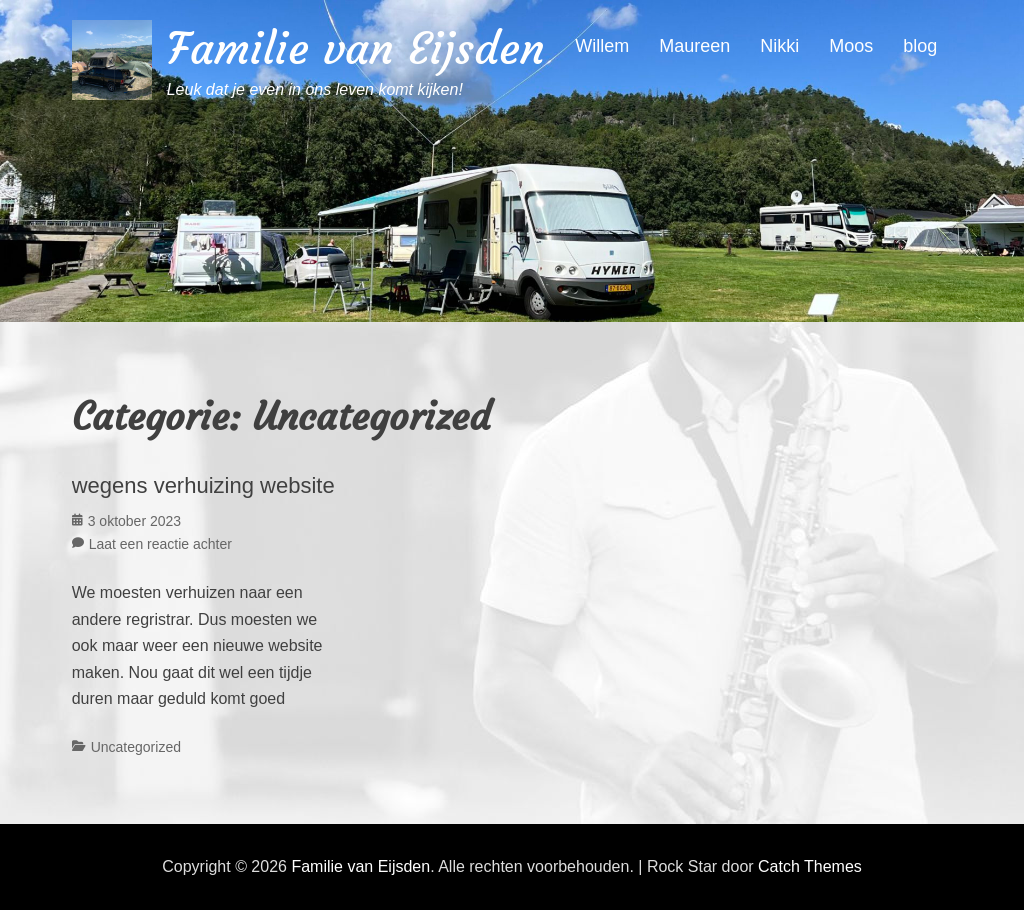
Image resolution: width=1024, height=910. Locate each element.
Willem (602, 46)
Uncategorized (136, 747)
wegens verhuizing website (203, 485)
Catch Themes (810, 866)
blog (920, 46)
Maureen (694, 46)
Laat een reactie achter (160, 544)
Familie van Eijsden (356, 48)
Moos (851, 46)
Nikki (779, 46)
